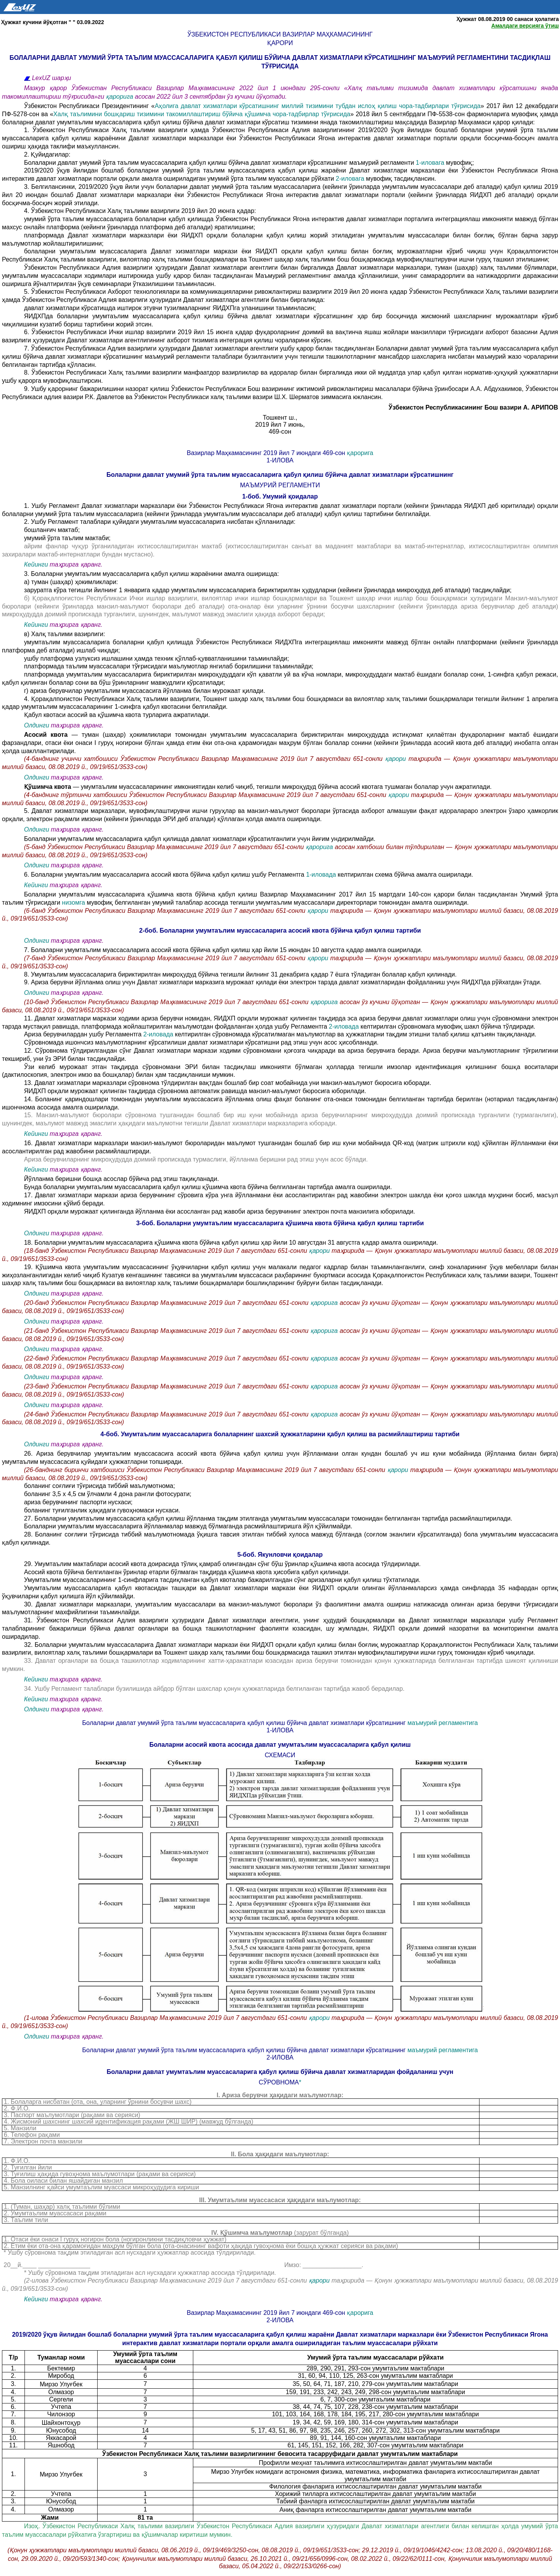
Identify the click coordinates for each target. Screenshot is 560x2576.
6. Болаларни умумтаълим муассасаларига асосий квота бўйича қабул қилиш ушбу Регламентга (165, 874)
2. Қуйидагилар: (47, 154)
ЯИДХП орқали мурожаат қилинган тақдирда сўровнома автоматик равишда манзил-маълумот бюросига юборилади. (195, 1091)
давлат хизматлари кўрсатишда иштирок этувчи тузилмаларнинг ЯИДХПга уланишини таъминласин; (170, 308)
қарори (280, 43)
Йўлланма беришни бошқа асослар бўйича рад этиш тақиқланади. (121, 1179)
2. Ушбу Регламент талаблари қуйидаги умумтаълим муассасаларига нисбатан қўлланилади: (160, 521)
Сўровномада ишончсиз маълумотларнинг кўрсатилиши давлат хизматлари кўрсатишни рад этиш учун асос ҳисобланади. (201, 1042)
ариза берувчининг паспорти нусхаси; (78, 1502)
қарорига (120, 96)
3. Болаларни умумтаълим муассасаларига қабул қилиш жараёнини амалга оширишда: (151, 573)
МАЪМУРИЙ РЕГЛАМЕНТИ (280, 485)
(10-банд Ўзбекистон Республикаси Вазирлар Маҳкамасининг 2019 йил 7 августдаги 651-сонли (167, 1002)
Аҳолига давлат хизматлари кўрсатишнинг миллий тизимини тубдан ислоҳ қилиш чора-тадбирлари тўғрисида (318, 106)
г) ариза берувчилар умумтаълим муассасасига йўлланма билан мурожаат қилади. (144, 690)
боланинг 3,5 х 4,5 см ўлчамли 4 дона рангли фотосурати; (107, 1494)
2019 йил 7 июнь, (280, 424)
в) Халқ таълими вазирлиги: (64, 634)
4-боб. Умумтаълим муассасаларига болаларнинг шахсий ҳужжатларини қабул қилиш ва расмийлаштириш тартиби (279, 1434)
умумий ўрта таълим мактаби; (67, 538)
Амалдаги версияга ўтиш (525, 26)
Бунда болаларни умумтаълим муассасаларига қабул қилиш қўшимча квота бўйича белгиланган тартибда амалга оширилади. (208, 1187)
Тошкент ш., (280, 417)
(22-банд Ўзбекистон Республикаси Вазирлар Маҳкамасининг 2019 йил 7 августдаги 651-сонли (167, 1358)
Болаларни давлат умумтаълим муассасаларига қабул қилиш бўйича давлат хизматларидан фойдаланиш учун (280, 2071)
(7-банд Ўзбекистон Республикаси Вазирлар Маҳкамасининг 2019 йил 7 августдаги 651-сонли (166, 958)
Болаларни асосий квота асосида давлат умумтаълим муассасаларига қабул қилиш (280, 1744)
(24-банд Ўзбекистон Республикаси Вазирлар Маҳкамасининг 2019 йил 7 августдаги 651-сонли (167, 1414)
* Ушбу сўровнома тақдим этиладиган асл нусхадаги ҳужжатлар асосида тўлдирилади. (150, 2272)
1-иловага (430, 162)
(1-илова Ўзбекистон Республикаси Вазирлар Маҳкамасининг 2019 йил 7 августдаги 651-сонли (166, 2017)
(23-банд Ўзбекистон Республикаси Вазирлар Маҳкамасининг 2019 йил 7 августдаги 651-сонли (167, 1386)
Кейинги (36, 564)
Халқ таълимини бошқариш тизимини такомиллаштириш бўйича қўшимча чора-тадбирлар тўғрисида (201, 114)
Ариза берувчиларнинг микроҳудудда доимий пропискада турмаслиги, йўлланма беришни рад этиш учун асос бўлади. (196, 1159)
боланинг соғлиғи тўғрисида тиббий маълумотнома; (99, 1485)
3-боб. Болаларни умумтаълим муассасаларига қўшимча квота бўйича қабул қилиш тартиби (280, 1223)
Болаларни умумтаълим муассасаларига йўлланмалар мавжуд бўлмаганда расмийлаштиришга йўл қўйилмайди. (188, 1526)
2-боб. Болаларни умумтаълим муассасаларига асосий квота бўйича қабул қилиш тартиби (280, 930)
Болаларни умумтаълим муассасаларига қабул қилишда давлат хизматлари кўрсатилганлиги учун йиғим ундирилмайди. (199, 838)
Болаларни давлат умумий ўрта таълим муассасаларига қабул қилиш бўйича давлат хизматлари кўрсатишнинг (280, 474)
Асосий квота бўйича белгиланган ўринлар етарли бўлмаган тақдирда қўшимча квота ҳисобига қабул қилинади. (187, 1572)
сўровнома (279, 2082)
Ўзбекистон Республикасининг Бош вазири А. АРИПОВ (473, 407)
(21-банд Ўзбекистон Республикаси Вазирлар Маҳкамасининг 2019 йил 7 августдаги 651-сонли (167, 1330)
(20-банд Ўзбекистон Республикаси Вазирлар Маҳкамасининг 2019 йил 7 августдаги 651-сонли (167, 1302)
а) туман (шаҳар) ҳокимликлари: (71, 582)
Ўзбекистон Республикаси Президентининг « (89, 106)
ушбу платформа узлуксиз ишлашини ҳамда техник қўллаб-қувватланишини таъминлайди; (156, 658)
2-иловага (350, 178)
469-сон (280, 431)
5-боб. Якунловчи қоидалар (280, 1554)
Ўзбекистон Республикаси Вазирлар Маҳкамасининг (280, 34)
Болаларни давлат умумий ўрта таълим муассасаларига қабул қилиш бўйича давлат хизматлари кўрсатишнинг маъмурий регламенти (220, 162)
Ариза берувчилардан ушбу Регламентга (84, 1034)
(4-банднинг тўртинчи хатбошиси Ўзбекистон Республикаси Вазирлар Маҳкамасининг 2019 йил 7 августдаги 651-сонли (206, 795)
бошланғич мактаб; (52, 530)
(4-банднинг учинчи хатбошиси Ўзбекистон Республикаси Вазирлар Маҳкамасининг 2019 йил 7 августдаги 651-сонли (204, 758)
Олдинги (36, 725)
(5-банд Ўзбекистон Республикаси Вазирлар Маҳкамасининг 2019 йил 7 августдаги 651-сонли (165, 847)
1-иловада (322, 874)
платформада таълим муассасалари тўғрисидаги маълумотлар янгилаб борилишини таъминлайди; (168, 666)
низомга (74, 902)
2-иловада (344, 1026)
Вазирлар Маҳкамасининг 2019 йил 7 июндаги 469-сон (267, 453)
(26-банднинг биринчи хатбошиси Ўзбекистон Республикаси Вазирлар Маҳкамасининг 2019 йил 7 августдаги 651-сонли (205, 1470)
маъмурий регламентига (443, 1723)
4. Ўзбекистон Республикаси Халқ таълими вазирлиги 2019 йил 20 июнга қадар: (140, 211)
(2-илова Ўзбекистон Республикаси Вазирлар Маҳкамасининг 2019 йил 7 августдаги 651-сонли (166, 2280)
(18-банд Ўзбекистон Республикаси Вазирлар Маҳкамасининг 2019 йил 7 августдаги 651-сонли (166, 1250)
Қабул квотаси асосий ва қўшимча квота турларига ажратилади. (117, 715)
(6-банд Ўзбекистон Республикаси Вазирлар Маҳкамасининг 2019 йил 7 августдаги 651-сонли (166, 910)
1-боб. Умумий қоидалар (280, 496)
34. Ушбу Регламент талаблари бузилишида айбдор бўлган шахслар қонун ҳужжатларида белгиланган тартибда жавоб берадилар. (214, 1688)
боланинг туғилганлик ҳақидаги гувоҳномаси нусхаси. (102, 1510)
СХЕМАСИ (280, 1755)
